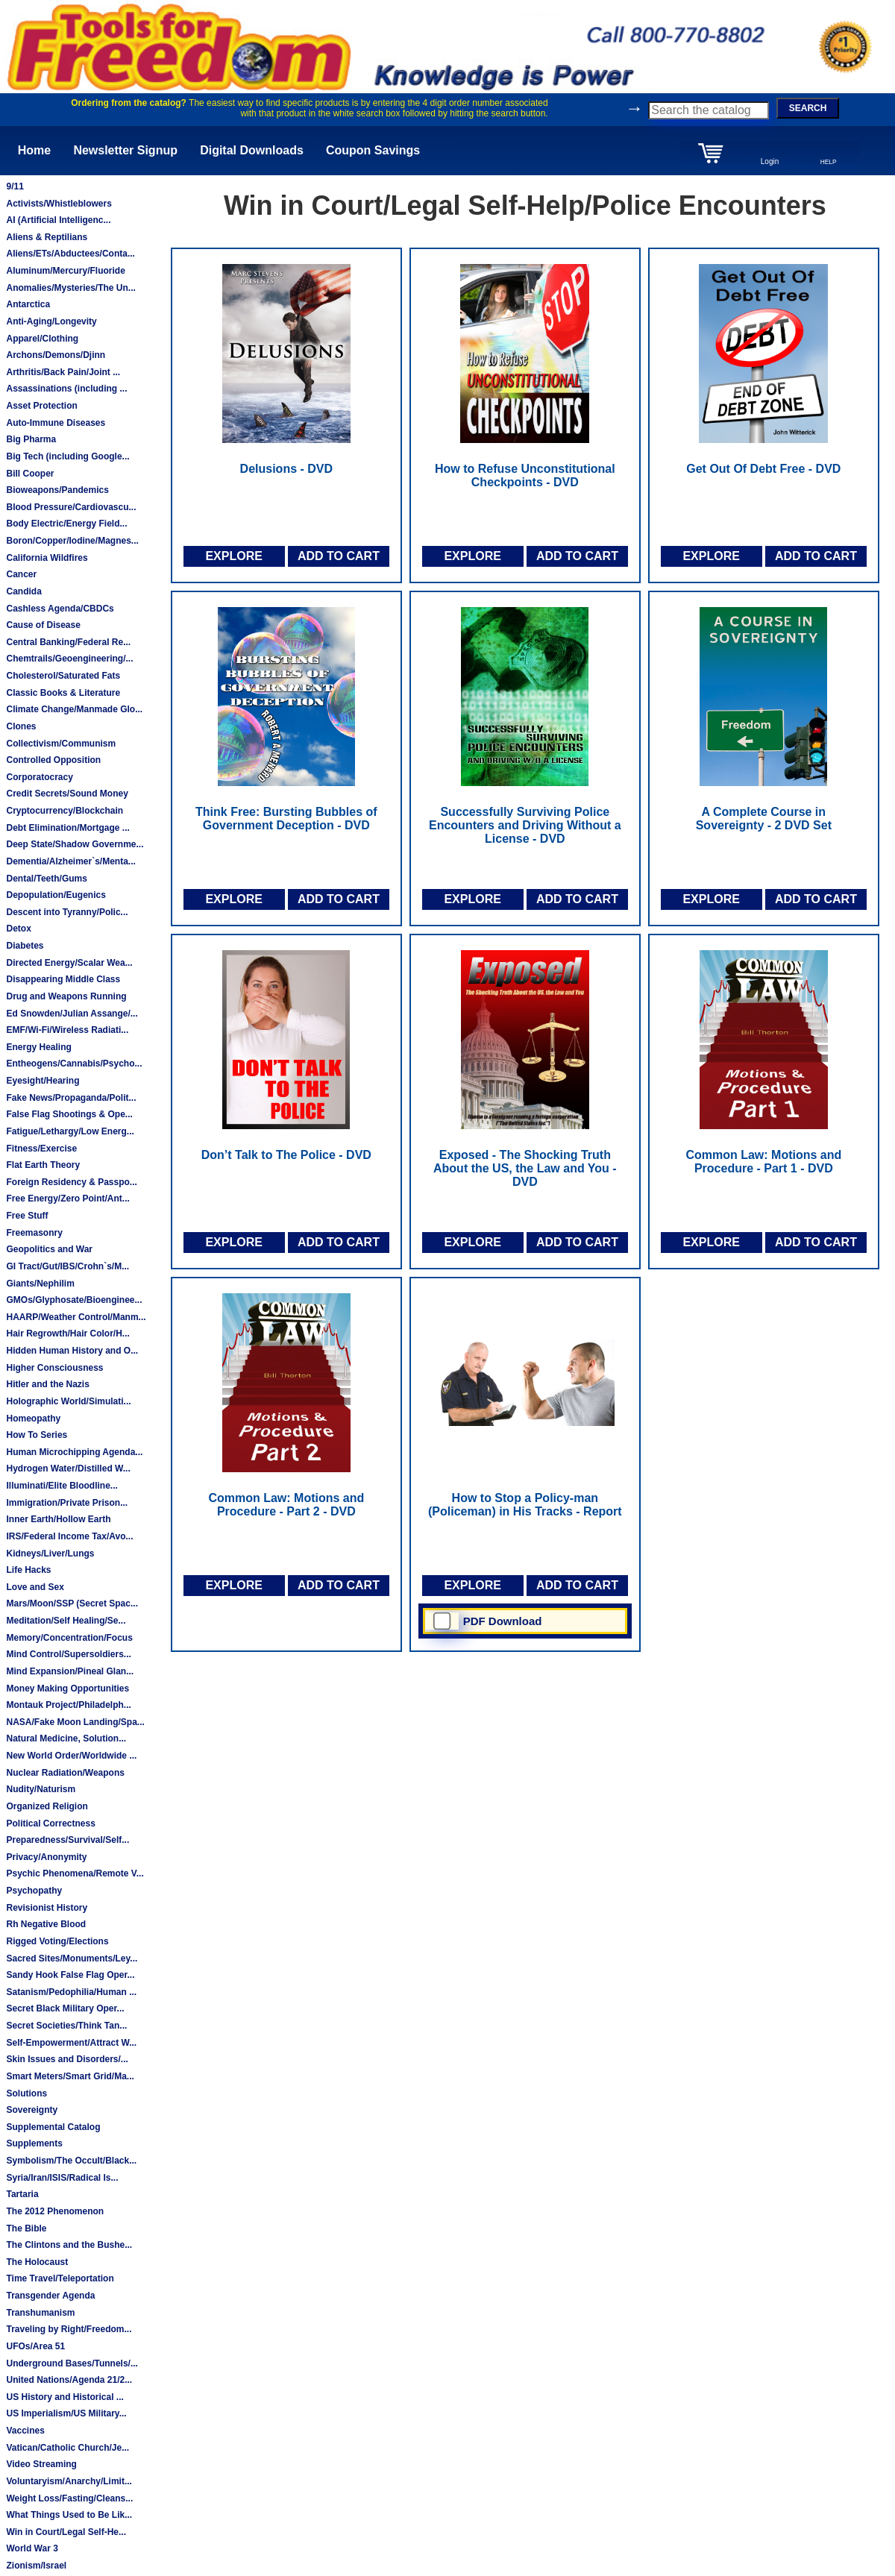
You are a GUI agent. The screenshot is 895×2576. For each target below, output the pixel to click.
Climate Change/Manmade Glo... (74, 709)
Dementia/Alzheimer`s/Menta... (70, 861)
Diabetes (24, 945)
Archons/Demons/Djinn (55, 355)
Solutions (26, 2093)
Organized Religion (46, 1806)
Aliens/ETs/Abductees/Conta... (70, 253)
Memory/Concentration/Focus (69, 1638)
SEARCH (808, 108)
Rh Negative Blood (46, 1924)
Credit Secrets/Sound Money (67, 793)
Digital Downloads (252, 150)
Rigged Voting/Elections (57, 1941)
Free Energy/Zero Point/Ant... (67, 1198)
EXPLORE (233, 556)
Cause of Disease (43, 625)
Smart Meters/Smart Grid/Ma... (70, 2076)
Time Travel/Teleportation (59, 2278)
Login (770, 161)
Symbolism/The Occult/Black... (71, 2160)
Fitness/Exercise (41, 1148)
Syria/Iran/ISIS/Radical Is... (62, 2178)
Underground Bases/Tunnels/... (71, 2363)
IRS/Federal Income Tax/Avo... (69, 1536)
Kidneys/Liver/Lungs (50, 1553)
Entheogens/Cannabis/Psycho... (74, 1063)
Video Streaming (41, 2464)
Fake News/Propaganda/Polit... (71, 1098)
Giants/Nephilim (40, 1283)
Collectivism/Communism (61, 743)
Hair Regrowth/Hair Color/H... (67, 1333)
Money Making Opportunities (67, 1688)
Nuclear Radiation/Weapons (65, 1773)
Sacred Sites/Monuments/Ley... (71, 1958)
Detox (18, 928)
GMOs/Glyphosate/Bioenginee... (74, 1300)
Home (34, 150)
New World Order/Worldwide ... (71, 1755)
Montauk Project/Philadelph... (68, 1705)
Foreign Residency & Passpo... (71, 1182)
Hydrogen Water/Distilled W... (68, 1468)
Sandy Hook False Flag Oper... (70, 1975)
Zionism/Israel (36, 2565)
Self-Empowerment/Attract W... (71, 2043)
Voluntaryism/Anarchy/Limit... (68, 2481)
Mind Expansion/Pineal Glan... (70, 1671)
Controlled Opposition (53, 760)
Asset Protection (41, 405)
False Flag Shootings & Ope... (69, 1114)
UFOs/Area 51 (35, 2346)
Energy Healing (38, 1047)
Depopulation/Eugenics (55, 895)
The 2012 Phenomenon (55, 2211)
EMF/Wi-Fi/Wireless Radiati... (67, 1030)
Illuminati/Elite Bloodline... (61, 1485)
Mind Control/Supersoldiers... (68, 1654)
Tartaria (22, 2194)
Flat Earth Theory (43, 1165)
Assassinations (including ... (66, 388)
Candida (23, 591)
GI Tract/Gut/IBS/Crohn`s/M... (67, 1266)
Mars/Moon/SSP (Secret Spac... (72, 1603)
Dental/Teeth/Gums (46, 878)
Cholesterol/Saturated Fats (63, 675)
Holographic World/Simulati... (68, 1401)
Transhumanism (40, 2313)
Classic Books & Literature (63, 693)
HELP (828, 162)
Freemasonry (34, 1233)
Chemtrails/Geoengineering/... (69, 658)
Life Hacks (28, 1570)
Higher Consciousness (54, 1368)
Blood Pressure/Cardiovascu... (71, 507)
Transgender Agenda (50, 2295)
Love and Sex (34, 1587)
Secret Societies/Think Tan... (66, 2025)
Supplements (34, 2143)
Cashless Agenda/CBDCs (59, 608)
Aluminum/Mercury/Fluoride (65, 271)
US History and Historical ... (64, 2397)
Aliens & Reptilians (46, 237)
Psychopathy (34, 1890)
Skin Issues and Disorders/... (67, 2059)
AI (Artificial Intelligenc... (58, 220)
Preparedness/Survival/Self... (67, 1840)
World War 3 (31, 2548)
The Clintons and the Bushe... (69, 2245)
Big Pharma (31, 439)
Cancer (21, 574)
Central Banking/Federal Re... (68, 642)
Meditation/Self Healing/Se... (65, 1620)
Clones (21, 726)
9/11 (14, 186)
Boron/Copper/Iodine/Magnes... (72, 540)
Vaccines (25, 2430)
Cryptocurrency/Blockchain (64, 810)
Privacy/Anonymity (46, 1857)
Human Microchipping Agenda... (74, 1452)
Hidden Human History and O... (72, 1350)
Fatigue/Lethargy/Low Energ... (70, 1131)
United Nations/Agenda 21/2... (69, 2380)
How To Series (36, 1435)
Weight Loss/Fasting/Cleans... (69, 2498)
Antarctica (28, 304)
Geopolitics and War (49, 1249)
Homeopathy (33, 1418)
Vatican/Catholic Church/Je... (67, 2448)
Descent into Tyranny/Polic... (67, 912)
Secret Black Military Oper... (65, 2008)
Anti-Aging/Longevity (51, 321)
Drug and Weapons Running (66, 996)
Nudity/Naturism (40, 1789)
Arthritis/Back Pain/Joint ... (63, 372)
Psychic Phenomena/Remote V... (74, 1873)
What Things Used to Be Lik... (69, 2515)
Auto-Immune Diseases (55, 423)
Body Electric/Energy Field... (66, 523)
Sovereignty (31, 2110)
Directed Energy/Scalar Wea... (69, 963)
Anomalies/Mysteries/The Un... (70, 288)
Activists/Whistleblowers (58, 203)
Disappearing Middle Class (63, 979)
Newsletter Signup (125, 150)
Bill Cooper (30, 473)
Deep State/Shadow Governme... (74, 844)
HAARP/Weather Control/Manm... (75, 1317)
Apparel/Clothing (42, 338)
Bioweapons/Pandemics (57, 490)
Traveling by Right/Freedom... (68, 2329)
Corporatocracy (39, 777)
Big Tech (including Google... (67, 456)
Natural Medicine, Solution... (66, 1738)
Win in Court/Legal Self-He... (66, 2532)
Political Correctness (50, 1823)
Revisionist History (46, 1908)
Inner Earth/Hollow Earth (58, 1519)
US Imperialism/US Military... (66, 2413)
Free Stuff (27, 1215)
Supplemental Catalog (53, 2127)
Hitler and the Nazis (47, 1384)
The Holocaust (37, 2262)
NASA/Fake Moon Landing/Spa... (75, 1722)
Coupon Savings (373, 150)
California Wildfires (46, 558)
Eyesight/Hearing (42, 1080)
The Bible (26, 2228)
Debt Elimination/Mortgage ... (67, 828)
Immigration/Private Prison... (67, 1503)
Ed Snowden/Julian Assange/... (71, 1013)
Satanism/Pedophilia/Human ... (71, 1992)
